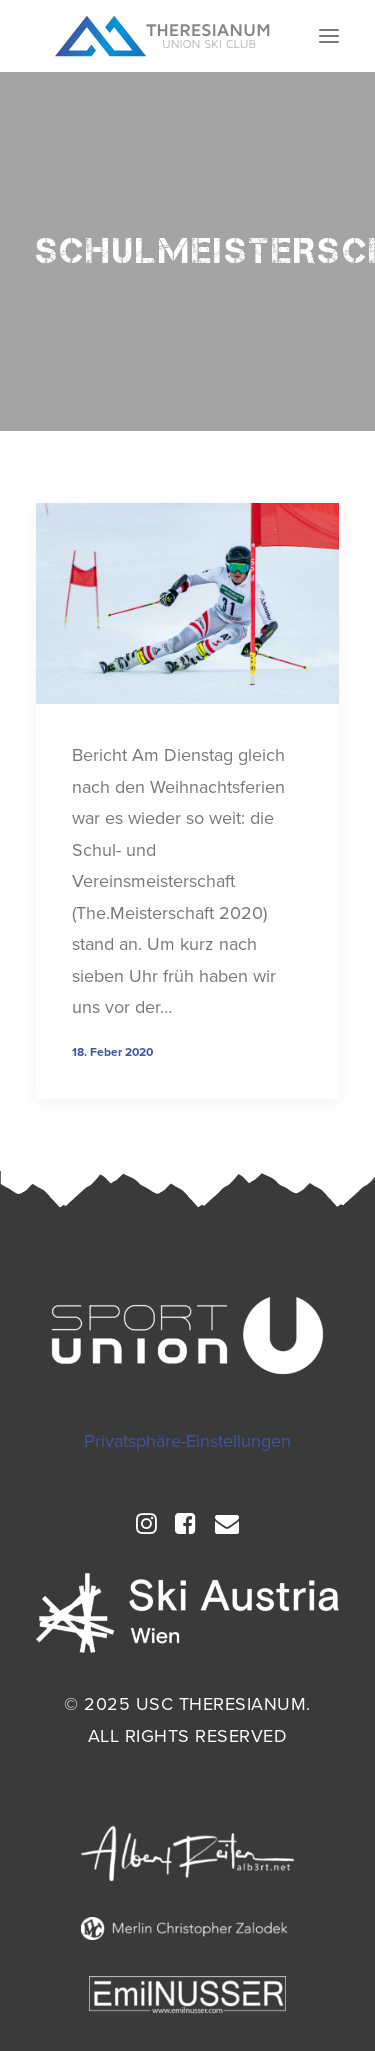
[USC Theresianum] (163, 36)
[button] (329, 36)
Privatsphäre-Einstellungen (187, 1441)
